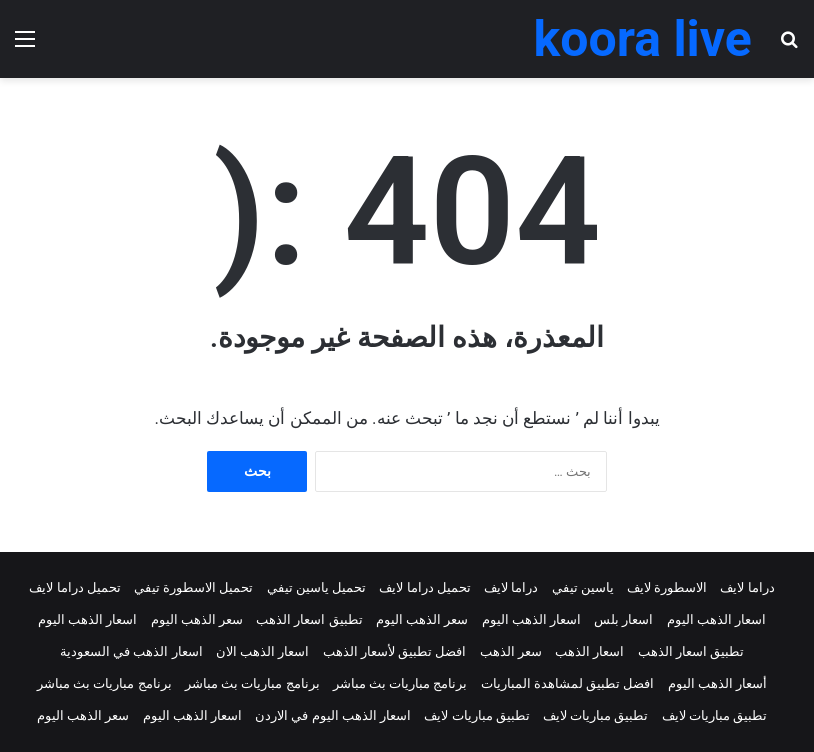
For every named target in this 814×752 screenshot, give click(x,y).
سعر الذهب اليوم (422, 619)
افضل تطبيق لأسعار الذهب (395, 651)
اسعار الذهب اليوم (716, 619)
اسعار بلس (623, 619)
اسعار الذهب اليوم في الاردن (333, 715)
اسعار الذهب (589, 651)
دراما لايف (747, 587)
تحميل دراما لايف (424, 587)
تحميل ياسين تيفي (316, 587)
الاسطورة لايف (667, 587)
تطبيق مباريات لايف (714, 715)
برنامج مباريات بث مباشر (400, 683)
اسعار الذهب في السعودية (131, 651)
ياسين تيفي (583, 587)
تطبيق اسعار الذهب (309, 619)
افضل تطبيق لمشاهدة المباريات (568, 683)
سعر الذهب (511, 651)
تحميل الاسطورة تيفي (193, 587)
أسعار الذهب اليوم (717, 683)
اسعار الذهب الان (262, 651)
